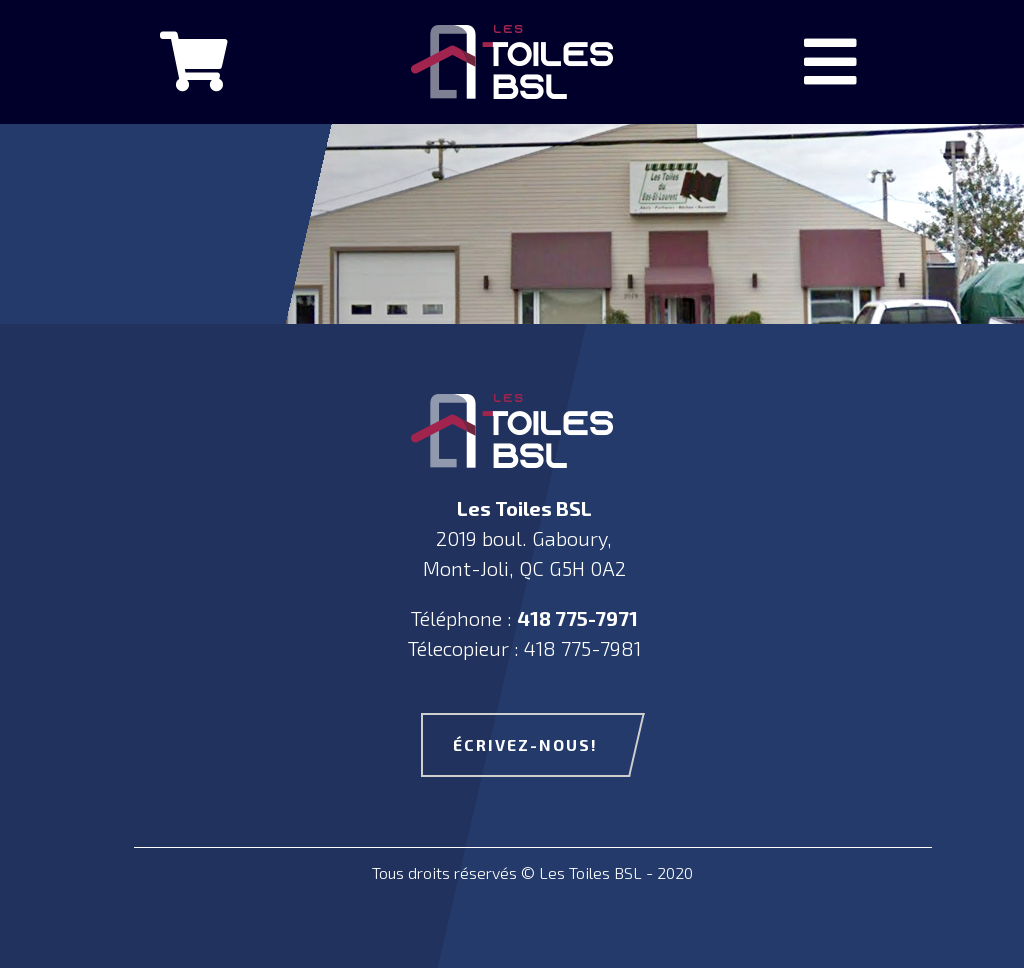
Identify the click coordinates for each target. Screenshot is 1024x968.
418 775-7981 (582, 648)
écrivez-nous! (525, 744)
